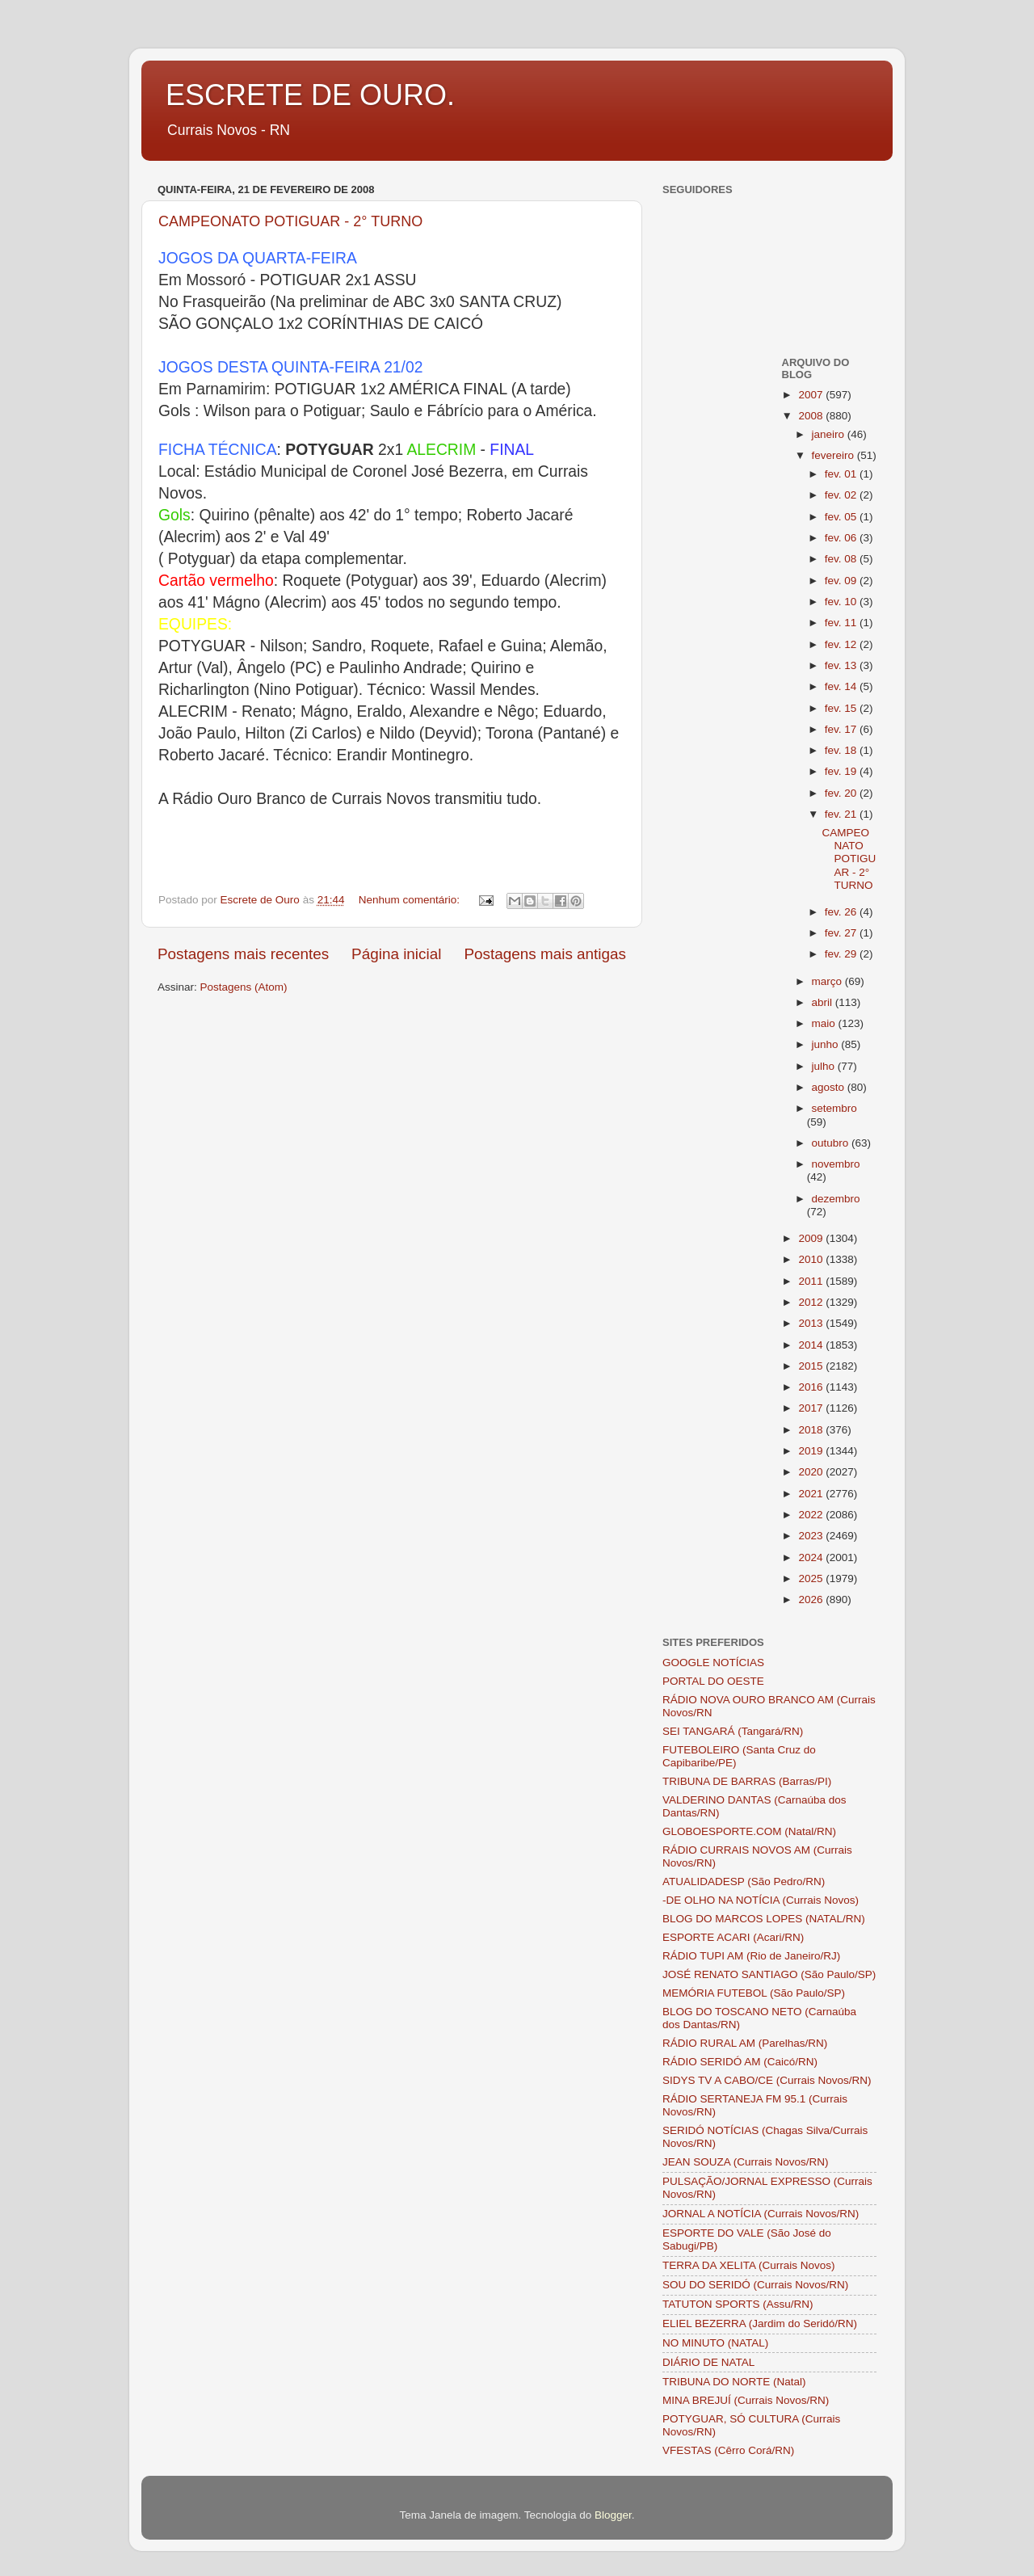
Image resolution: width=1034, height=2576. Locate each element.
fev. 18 (842, 750)
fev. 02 (842, 495)
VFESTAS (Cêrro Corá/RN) (728, 2450)
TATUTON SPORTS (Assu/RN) (737, 2304)
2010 (812, 1259)
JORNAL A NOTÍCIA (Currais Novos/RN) (760, 2214)
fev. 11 (842, 623)
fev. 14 (842, 686)
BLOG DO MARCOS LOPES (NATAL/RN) (763, 1919)
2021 (812, 1494)
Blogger (613, 2515)
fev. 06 (842, 538)
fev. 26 (842, 912)
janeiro (829, 434)
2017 (812, 1408)
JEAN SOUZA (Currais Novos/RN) (745, 2162)
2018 (812, 1430)
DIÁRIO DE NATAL (708, 2362)
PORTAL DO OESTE (713, 1681)
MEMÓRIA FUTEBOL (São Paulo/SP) (753, 1993)
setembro (834, 1108)
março (828, 981)
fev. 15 (842, 708)
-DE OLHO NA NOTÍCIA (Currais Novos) (760, 1900)
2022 (812, 1515)
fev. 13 (842, 665)
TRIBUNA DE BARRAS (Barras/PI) (746, 1781)
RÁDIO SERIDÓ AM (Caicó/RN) (740, 2062)
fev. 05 (842, 517)
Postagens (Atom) (244, 987)
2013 (812, 1323)
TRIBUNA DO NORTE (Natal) (734, 2382)
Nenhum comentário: (411, 900)
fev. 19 (842, 771)
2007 (812, 395)
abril (823, 1002)
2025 (812, 1578)
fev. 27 (842, 933)
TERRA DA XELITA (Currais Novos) (748, 2265)
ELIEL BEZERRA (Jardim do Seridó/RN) (759, 2323)
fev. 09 (842, 581)
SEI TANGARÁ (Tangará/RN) (732, 1731)
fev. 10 (842, 602)
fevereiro (834, 455)
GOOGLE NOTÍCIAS (713, 1662)
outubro (832, 1143)
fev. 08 (842, 559)
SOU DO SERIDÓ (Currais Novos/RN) (755, 2285)
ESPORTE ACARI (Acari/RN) (733, 1937)
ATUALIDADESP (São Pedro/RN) (743, 1881)
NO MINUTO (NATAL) (715, 2343)
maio (825, 1023)
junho (827, 1044)
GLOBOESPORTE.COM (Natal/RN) (749, 1831)
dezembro (836, 1199)
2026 (812, 1599)
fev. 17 (842, 729)
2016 (812, 1387)
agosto (829, 1087)
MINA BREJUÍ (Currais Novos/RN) (745, 2400)
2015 (812, 1366)
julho (825, 1066)
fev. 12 (842, 644)
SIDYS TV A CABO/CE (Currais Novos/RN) (767, 2080)
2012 (812, 1302)
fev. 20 (842, 793)
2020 (812, 1472)
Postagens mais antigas (545, 953)
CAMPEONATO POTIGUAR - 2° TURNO (290, 221)
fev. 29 (842, 954)
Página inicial (396, 953)
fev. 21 (842, 814)
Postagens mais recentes (243, 953)
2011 (812, 1281)
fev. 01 (842, 474)
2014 (812, 1345)
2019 (812, 1451)
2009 (812, 1238)
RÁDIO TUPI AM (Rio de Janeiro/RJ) (751, 1956)
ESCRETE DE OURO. (310, 95)
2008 (812, 416)
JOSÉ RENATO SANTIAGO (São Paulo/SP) (769, 1974)
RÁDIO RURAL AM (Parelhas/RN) (744, 2043)
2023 (812, 1536)
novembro (836, 1164)
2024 (812, 1557)
